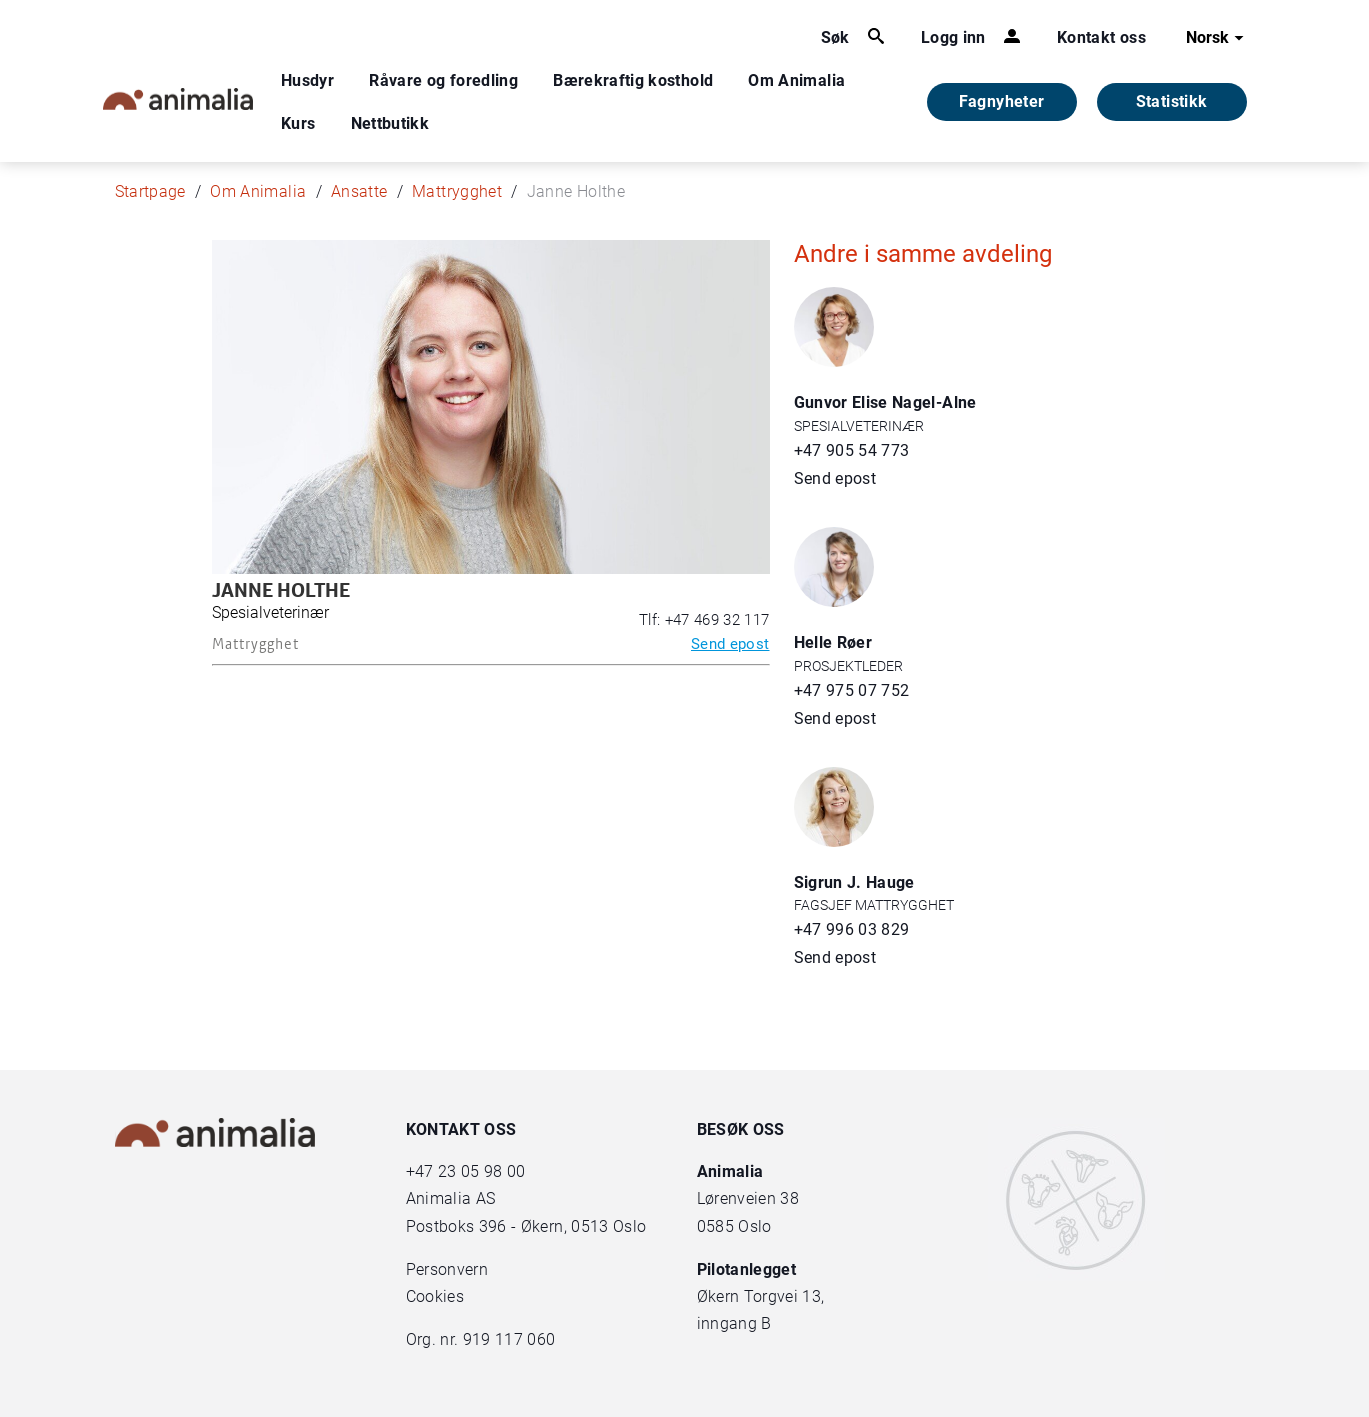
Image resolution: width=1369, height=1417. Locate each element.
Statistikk (1172, 101)
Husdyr (307, 80)
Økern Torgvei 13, (763, 1296)
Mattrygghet (457, 191)
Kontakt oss (1101, 37)
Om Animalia (796, 80)
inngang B (734, 1323)
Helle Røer (833, 642)
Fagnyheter (1002, 101)
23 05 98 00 (482, 1171)
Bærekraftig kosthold (633, 80)
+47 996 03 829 (852, 929)
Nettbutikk (390, 123)
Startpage (150, 191)
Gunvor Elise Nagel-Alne (885, 402)
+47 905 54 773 (852, 450)
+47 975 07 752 (852, 690)
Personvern (447, 1269)
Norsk (1217, 38)
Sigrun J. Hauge (854, 882)
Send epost (730, 644)
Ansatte (359, 191)
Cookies (435, 1296)
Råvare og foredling (443, 80)
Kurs (298, 123)
